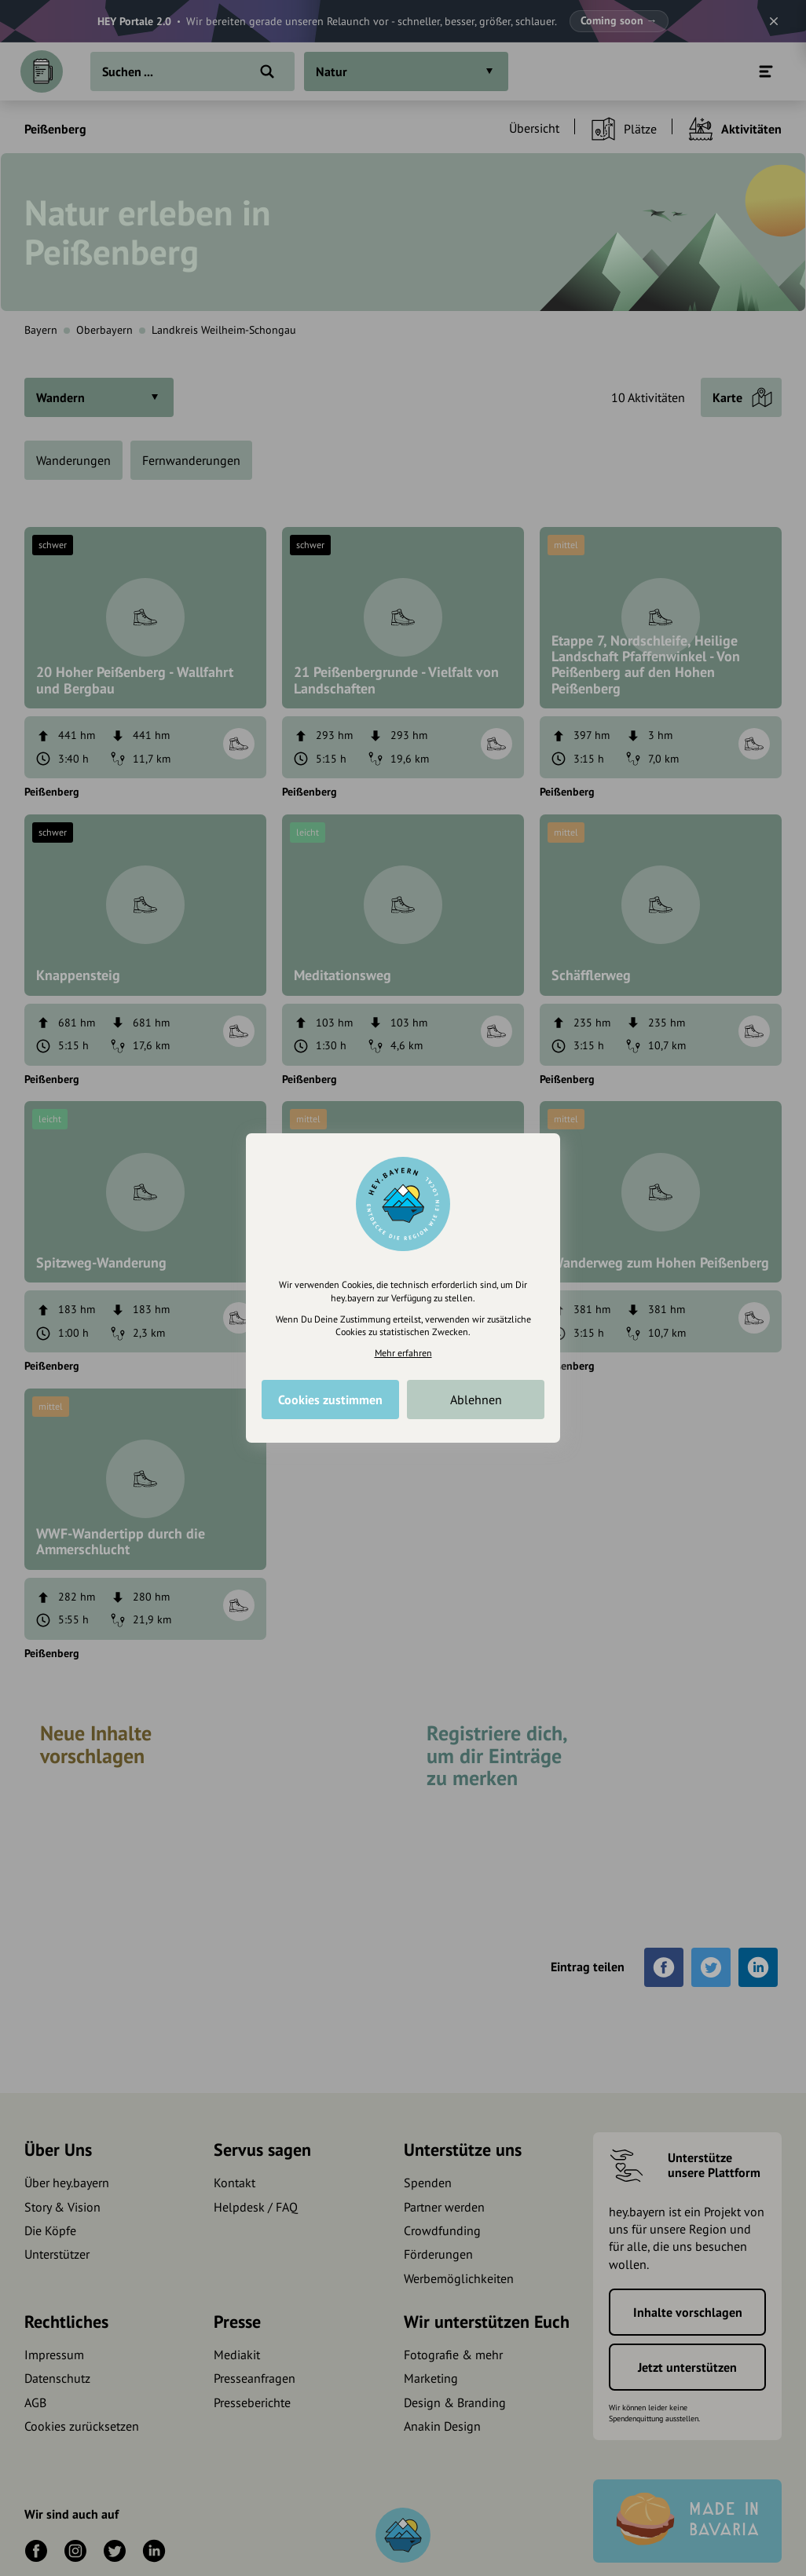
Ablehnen (476, 1399)
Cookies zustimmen (330, 1399)
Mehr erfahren (403, 1353)
